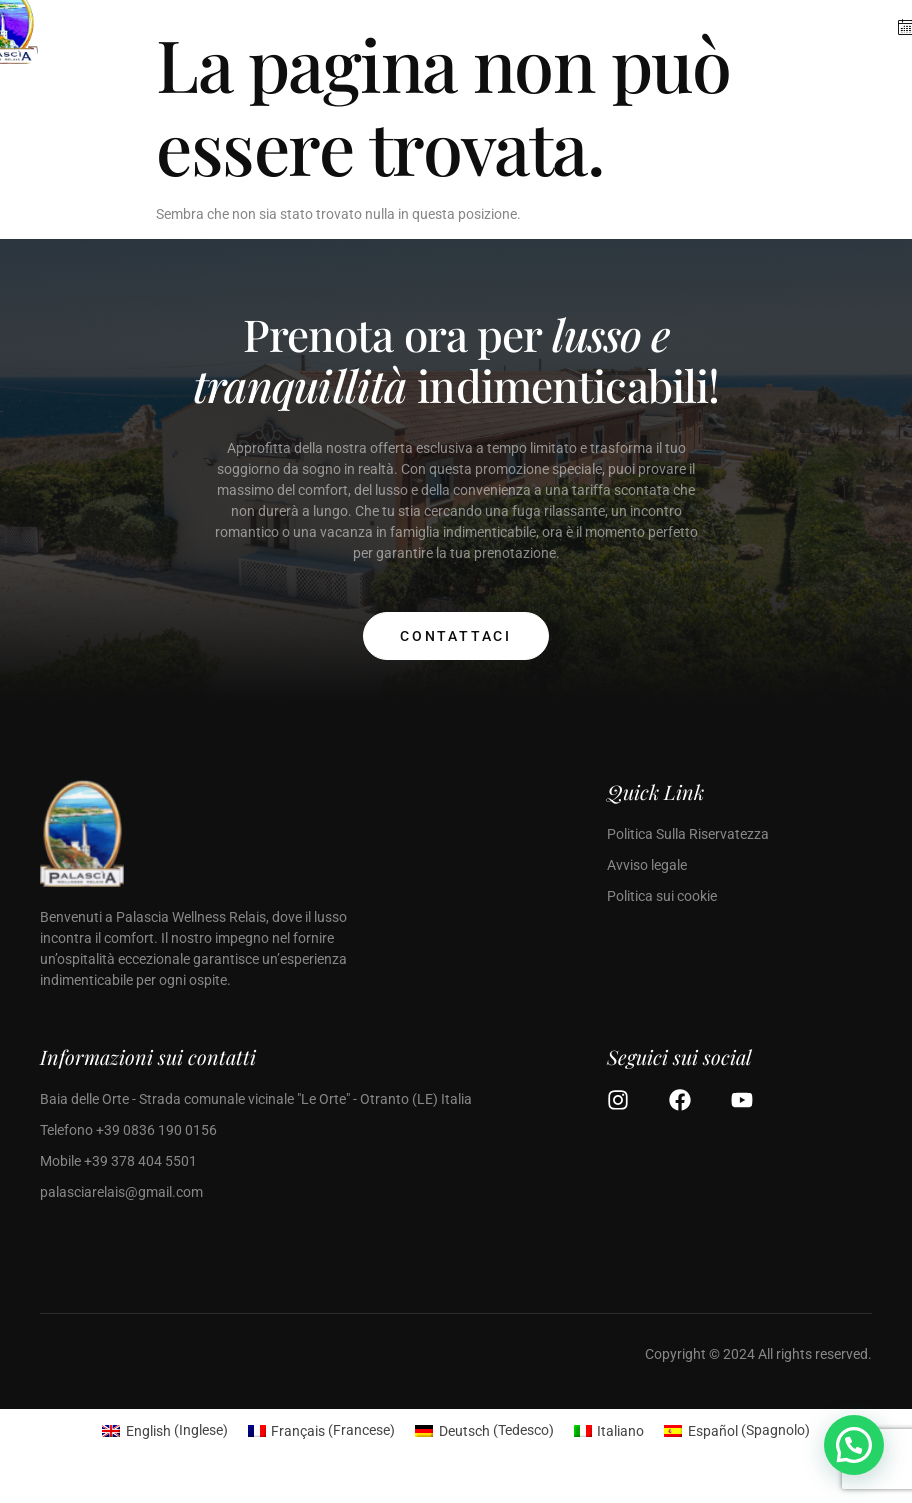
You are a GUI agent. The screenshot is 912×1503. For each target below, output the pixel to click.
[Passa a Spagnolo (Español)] (737, 1430)
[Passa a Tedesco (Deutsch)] (484, 1430)
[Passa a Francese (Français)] (322, 1430)
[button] (854, 1445)
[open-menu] (849, 39)
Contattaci (456, 636)
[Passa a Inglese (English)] (165, 1430)
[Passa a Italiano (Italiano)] (609, 1430)
